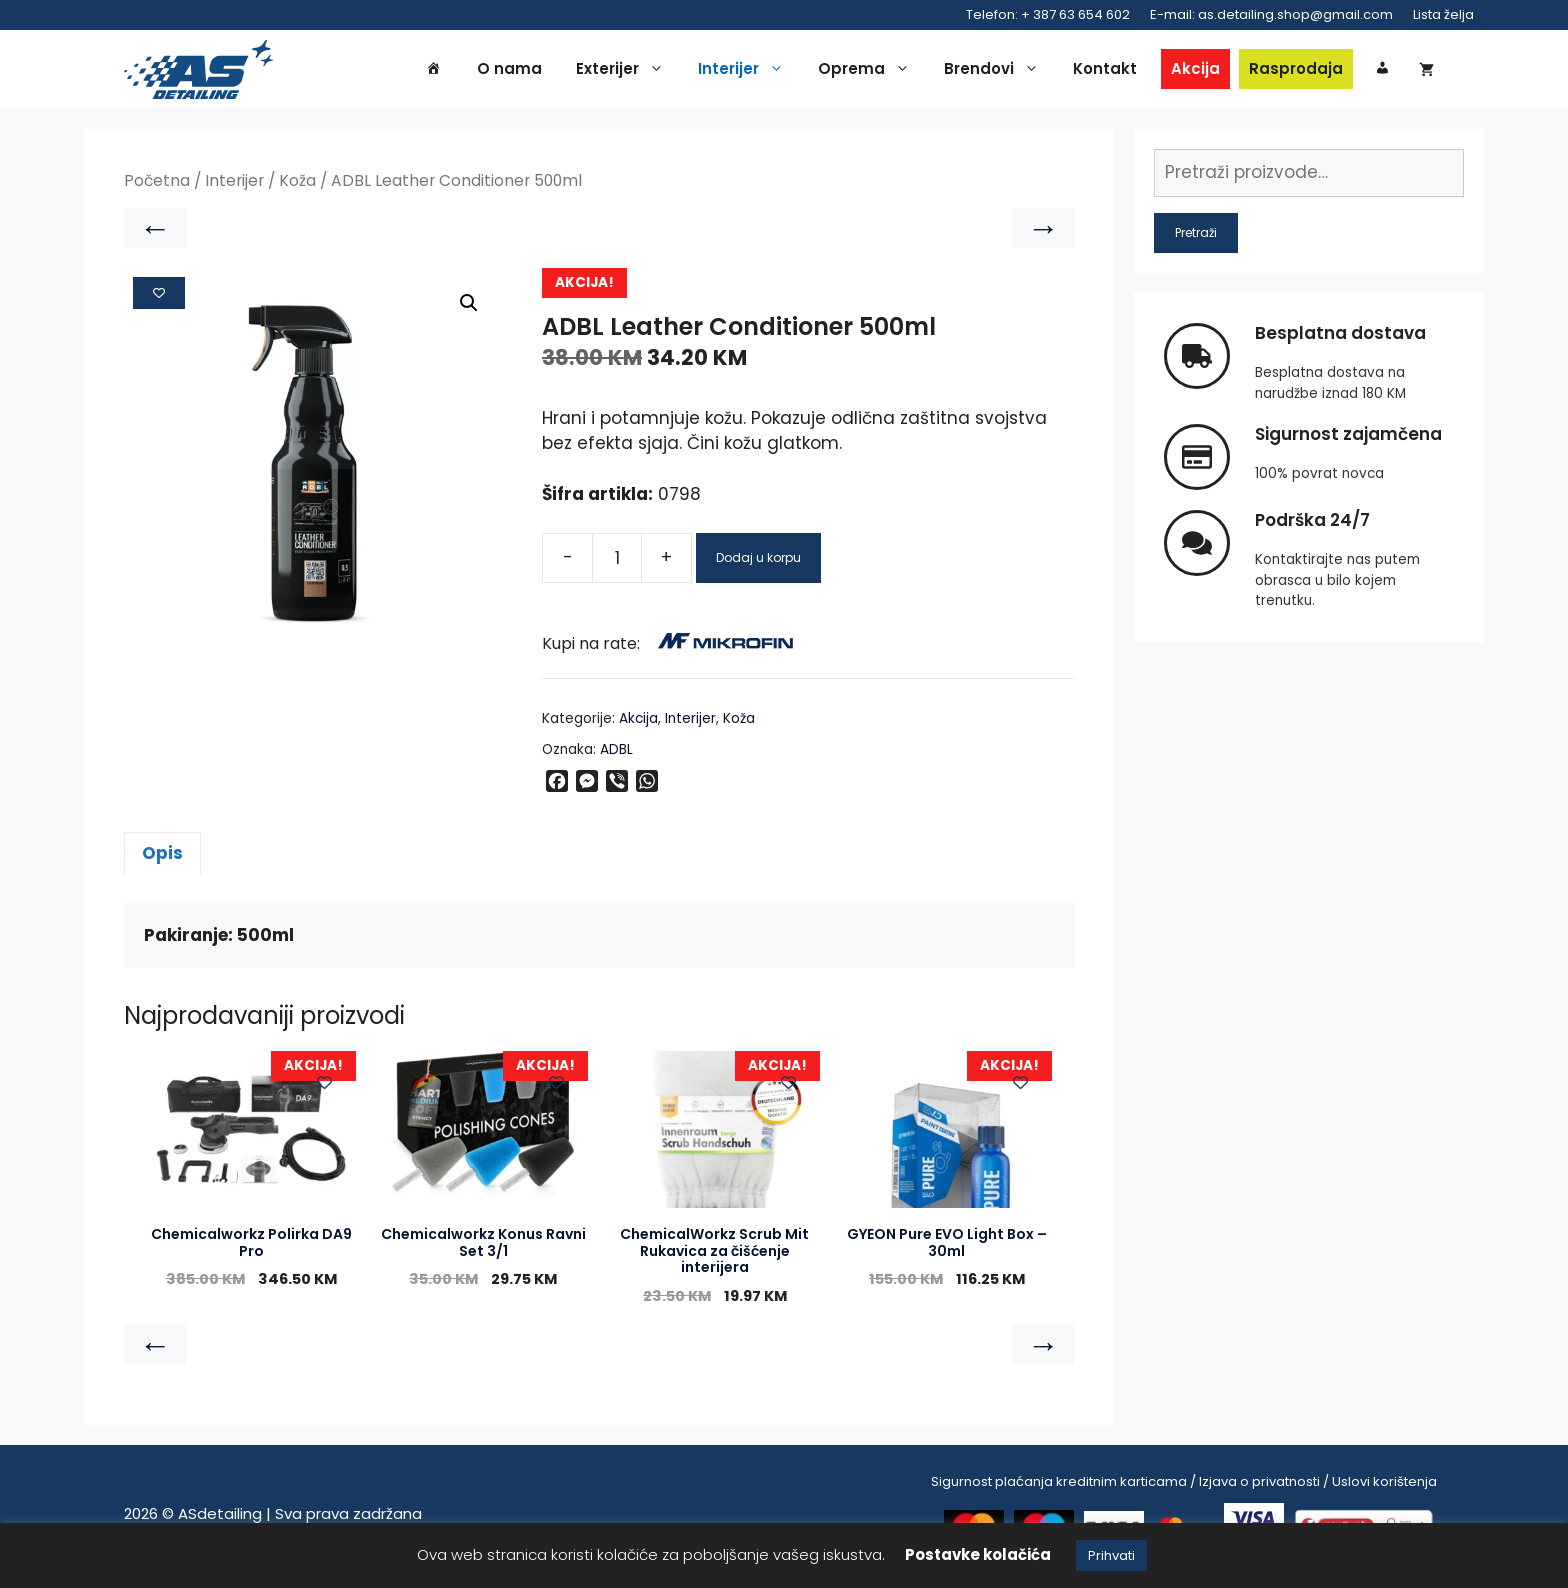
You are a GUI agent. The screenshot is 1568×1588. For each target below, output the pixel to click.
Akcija (1195, 71)
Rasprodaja (1296, 71)
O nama (509, 71)
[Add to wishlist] (159, 298)
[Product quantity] (617, 563)
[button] (469, 309)
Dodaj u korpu (758, 562)
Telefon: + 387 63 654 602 (1048, 14)
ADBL (616, 754)
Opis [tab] (162, 859)
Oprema (869, 72)
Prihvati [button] (1111, 1555)
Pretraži (1196, 237)
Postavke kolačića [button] (978, 1554)
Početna (157, 186)
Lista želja (1443, 14)
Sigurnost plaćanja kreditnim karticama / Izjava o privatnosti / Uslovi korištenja (1184, 1486)
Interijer (746, 72)
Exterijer (625, 72)
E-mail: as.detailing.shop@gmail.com (1271, 14)
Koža (297, 186)
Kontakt (1105, 71)
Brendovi (996, 72)
